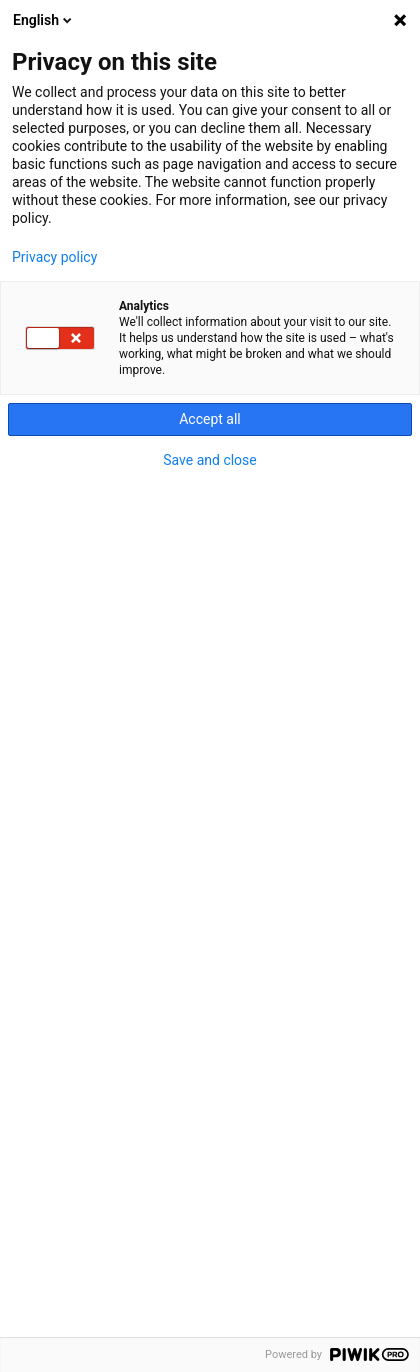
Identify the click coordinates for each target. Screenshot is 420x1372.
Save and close (210, 460)
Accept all (210, 419)
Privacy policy (54, 257)
